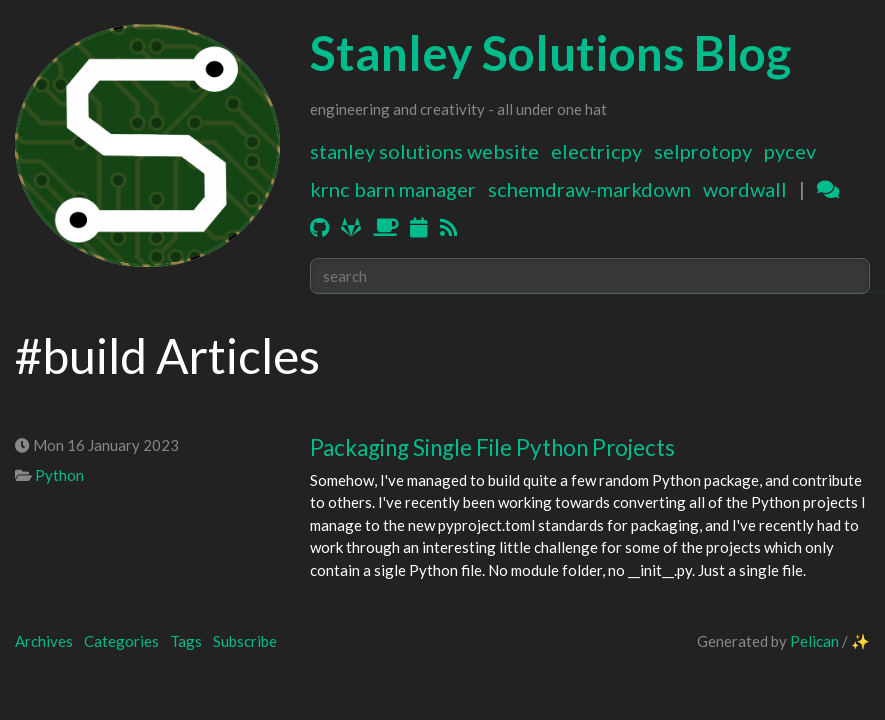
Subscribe (245, 641)
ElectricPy (596, 151)
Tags (186, 641)
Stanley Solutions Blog (550, 52)
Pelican (814, 641)
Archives (44, 641)
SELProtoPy (703, 151)
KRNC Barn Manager (393, 189)
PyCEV (790, 151)
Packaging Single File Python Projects (492, 447)
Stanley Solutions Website (424, 151)
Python (59, 475)
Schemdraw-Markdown (589, 189)
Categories (121, 641)
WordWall (745, 189)
